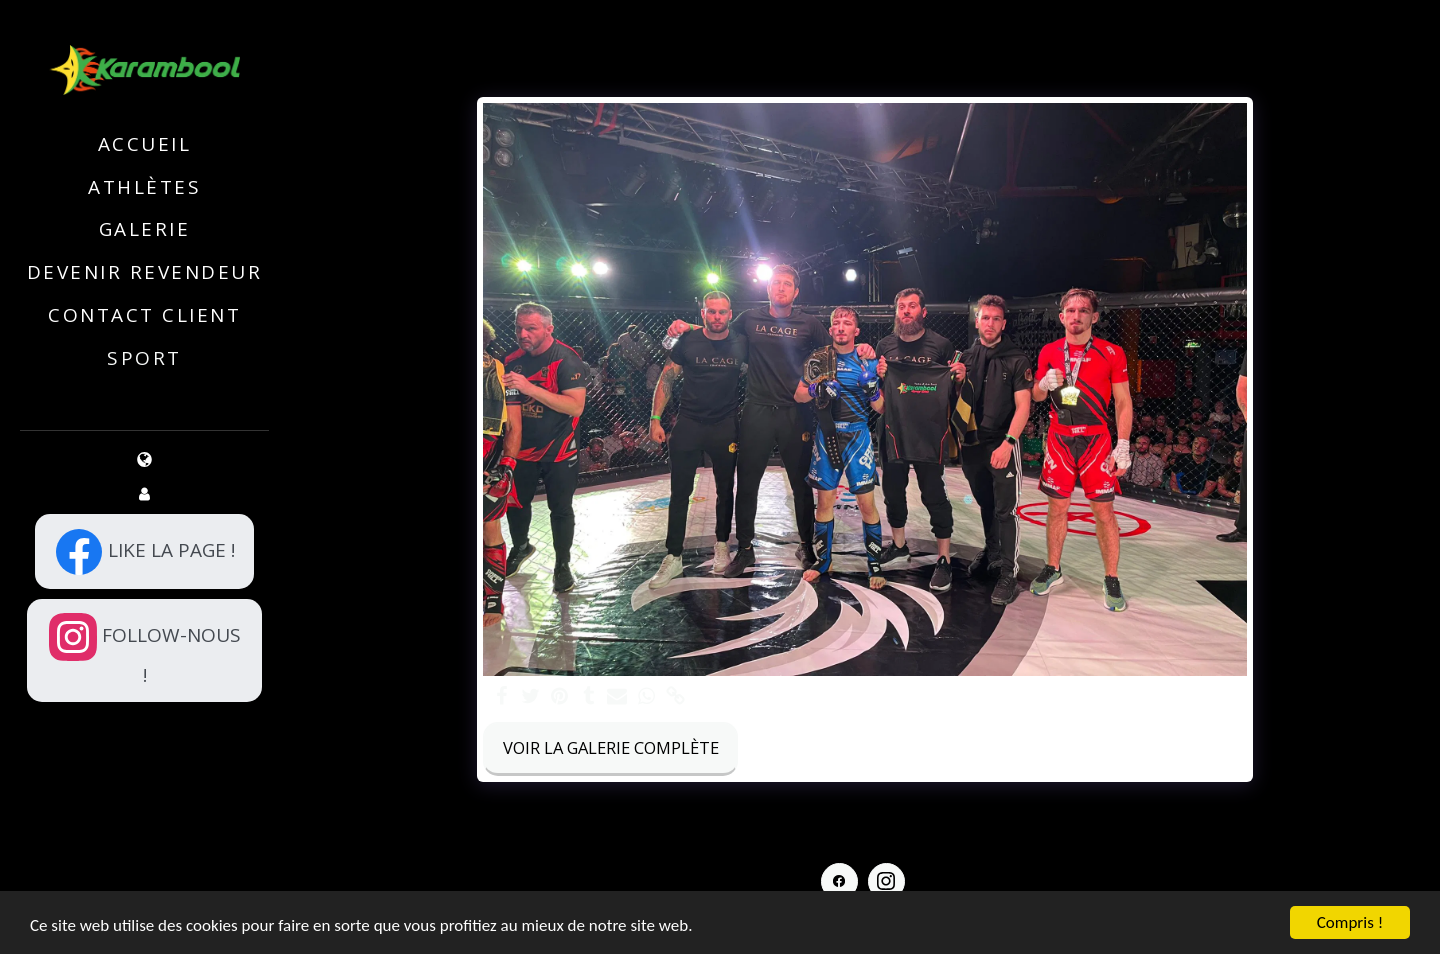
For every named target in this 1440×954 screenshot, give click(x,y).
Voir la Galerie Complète (611, 747)
